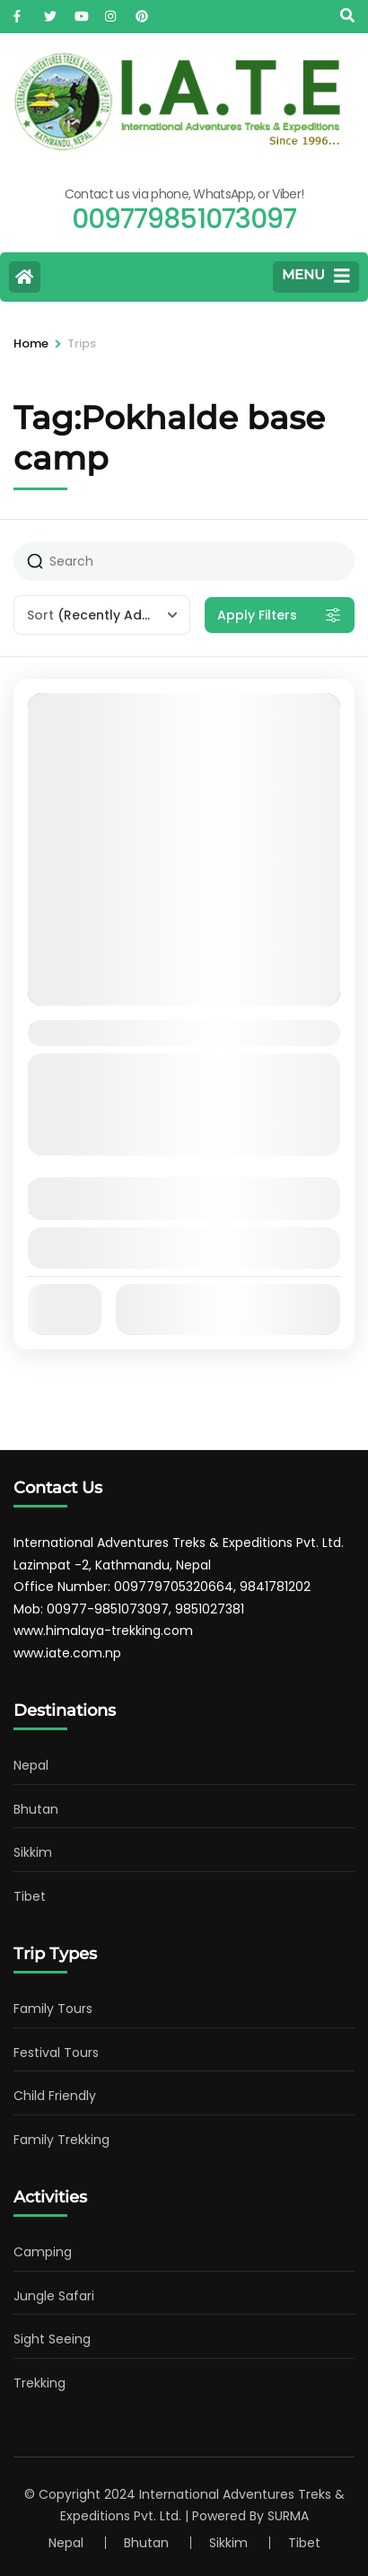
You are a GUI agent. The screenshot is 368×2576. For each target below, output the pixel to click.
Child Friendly (54, 2096)
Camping (42, 2252)
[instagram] (111, 11)
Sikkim (32, 1852)
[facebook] (19, 11)
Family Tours (52, 2009)
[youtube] (80, 11)
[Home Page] (24, 277)
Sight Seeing (52, 2339)
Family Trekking (61, 2140)
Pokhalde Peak (103, 1032)
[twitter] (50, 11)
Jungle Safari (53, 2296)
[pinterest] (142, 11)
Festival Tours (56, 2053)
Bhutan (35, 1809)
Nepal (30, 1765)
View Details (184, 1247)
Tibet (29, 1896)
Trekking (39, 2383)
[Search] (347, 15)
